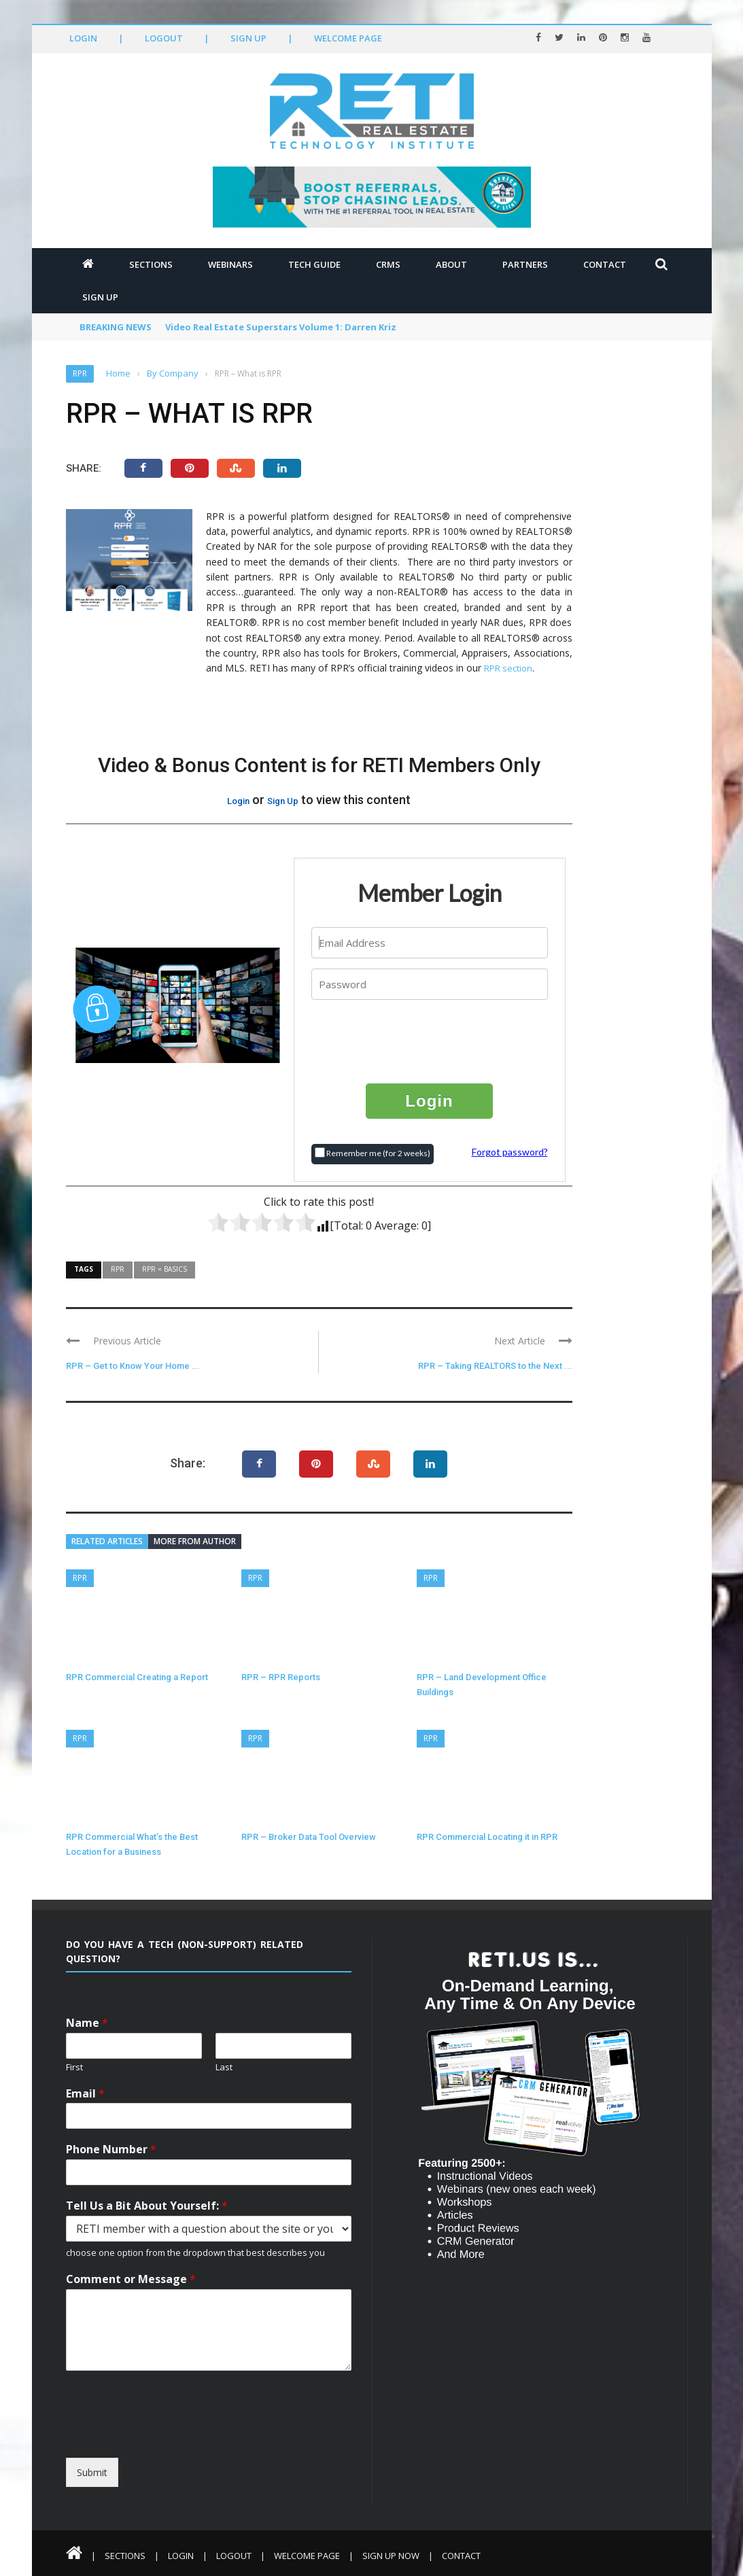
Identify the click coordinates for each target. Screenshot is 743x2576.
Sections (151, 264)
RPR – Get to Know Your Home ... (133, 1366)
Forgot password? (510, 1152)
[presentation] (430, 1040)
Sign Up (248, 38)
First (74, 2067)
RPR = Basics (164, 1269)
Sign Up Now (390, 2555)
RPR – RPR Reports (280, 1677)
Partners (525, 264)
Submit (92, 2472)
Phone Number (111, 2149)
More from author (195, 1541)
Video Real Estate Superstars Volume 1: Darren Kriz (280, 327)
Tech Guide (314, 264)
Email (85, 2094)
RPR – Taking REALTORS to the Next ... (495, 1366)
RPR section (508, 668)
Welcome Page (348, 38)
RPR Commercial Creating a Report (137, 1677)
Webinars (230, 264)
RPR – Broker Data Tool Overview (308, 1837)
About (451, 264)
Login (83, 38)
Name (87, 2023)
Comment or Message (131, 2279)
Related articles (107, 1541)
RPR (80, 373)
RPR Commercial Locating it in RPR (487, 1837)
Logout (164, 38)
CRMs (388, 264)
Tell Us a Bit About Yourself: (147, 2206)
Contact (604, 264)
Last (223, 2067)
